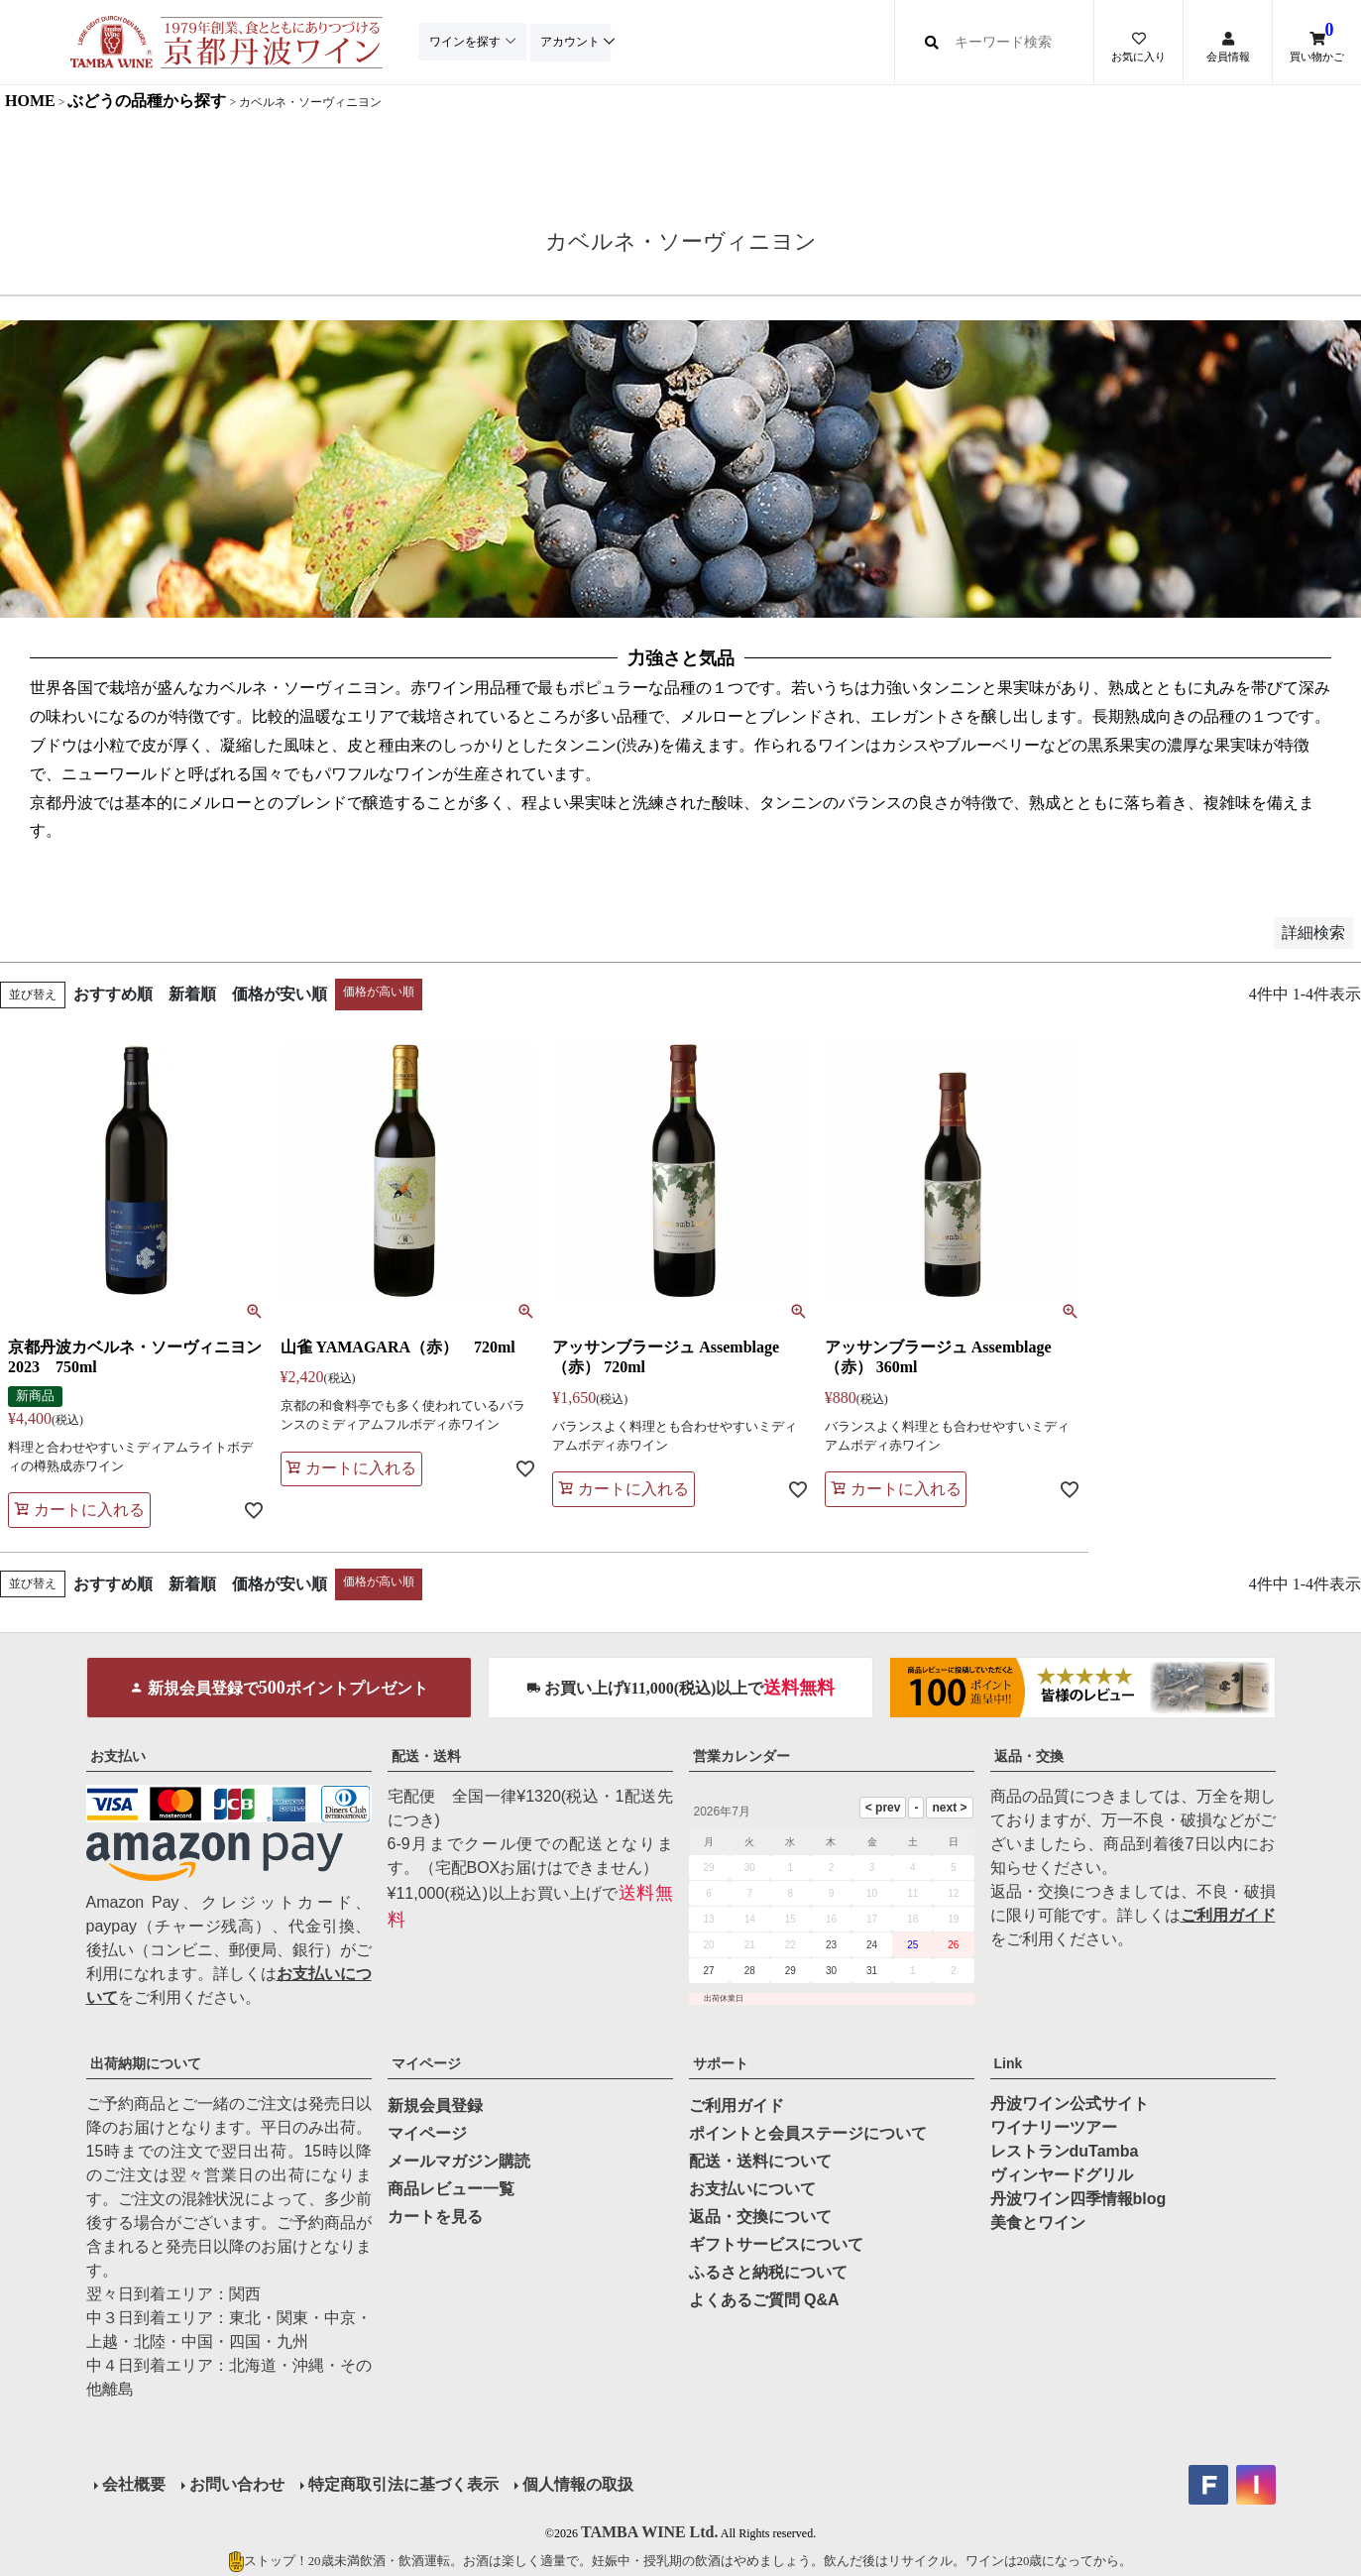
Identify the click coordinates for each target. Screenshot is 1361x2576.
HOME (30, 100)
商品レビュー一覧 (451, 2188)
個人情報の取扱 (577, 2484)
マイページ (426, 2063)
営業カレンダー (741, 1756)
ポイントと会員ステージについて (808, 2133)
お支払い (118, 1756)
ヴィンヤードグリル (1061, 2174)
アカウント (575, 42)
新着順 (192, 994)
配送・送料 (426, 1756)
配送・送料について (760, 2161)
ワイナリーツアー (1053, 2127)
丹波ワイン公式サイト (1069, 2103)
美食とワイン (1037, 2222)
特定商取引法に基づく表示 (403, 2484)
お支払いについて (752, 2188)
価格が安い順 (279, 994)
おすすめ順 (113, 994)
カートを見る (435, 2216)
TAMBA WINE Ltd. (650, 2531)
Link (1008, 2063)
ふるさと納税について (768, 2272)
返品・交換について (760, 2216)
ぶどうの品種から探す (146, 100)
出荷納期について (145, 2063)
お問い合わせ (236, 2484)
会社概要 (134, 2484)
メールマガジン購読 (459, 2161)
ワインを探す (466, 42)
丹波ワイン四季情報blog (1078, 2198)
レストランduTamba (1064, 2151)
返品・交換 (1029, 1756)
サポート (720, 2063)
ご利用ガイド (1228, 1915)
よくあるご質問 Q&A (764, 2299)
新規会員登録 (435, 2105)
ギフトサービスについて (776, 2244)
